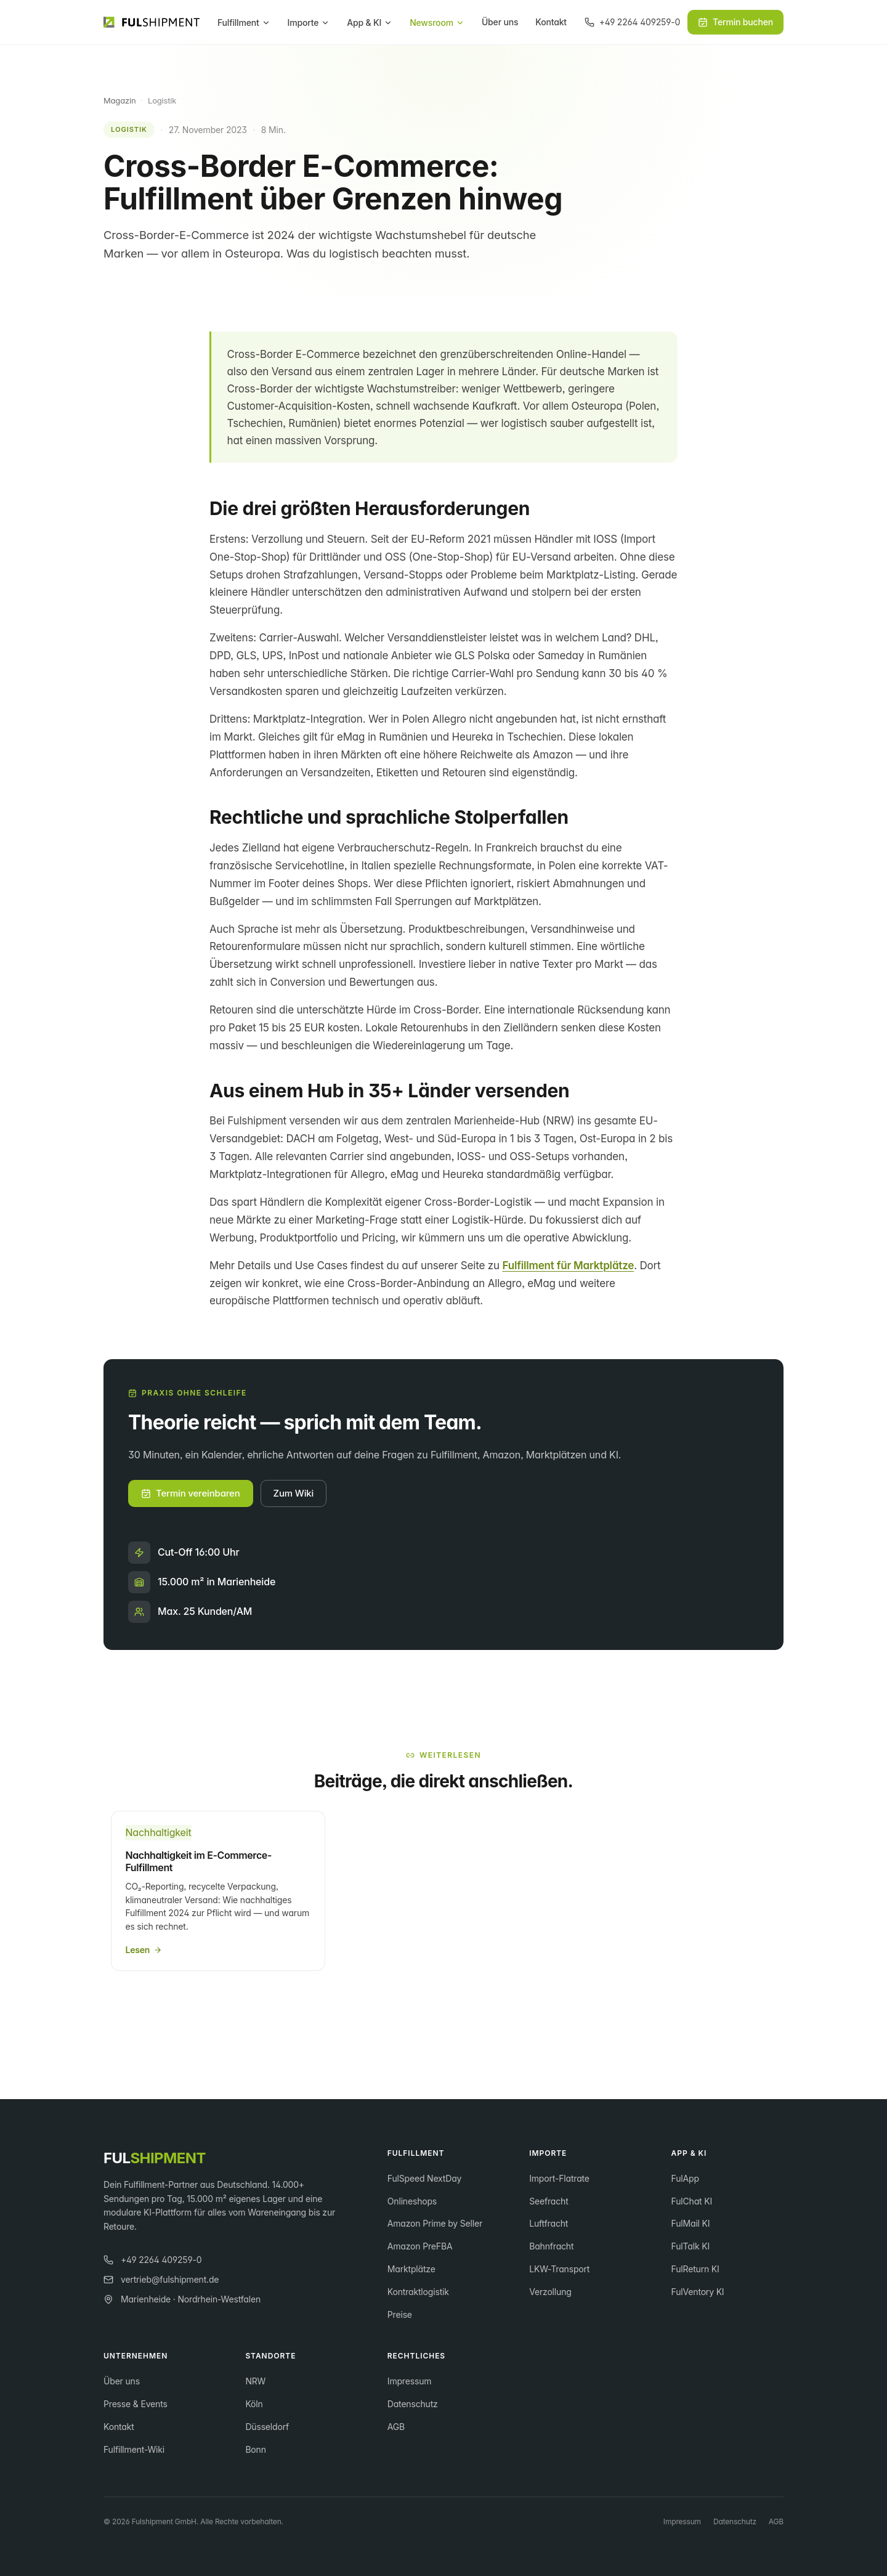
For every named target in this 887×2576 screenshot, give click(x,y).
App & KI (369, 22)
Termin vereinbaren (190, 1493)
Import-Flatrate (559, 2178)
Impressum (409, 2381)
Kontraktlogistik (418, 2291)
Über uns (500, 22)
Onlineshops (412, 2201)
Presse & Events (135, 2404)
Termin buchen (735, 22)
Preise (399, 2314)
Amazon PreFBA (420, 2246)
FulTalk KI (690, 2246)
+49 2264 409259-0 (152, 2259)
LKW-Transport (559, 2269)
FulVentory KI (697, 2291)
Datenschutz (412, 2404)
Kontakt (551, 22)
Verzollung (550, 2291)
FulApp (685, 2178)
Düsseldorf (267, 2426)
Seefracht (548, 2201)
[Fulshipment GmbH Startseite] (151, 22)
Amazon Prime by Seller (434, 2223)
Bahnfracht (551, 2246)
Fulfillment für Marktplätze (568, 1265)
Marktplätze (411, 2269)
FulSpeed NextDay (424, 2178)
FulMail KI (690, 2223)
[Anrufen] (632, 22)
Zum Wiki (293, 1493)
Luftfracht (548, 2223)
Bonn (255, 2449)
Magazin (119, 100)
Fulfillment (243, 22)
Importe (309, 22)
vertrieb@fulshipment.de (161, 2279)
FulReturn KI (695, 2269)
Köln (253, 2404)
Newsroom (437, 22)
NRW (255, 2381)
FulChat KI (691, 2201)
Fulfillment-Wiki (133, 2449)
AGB (396, 2426)
